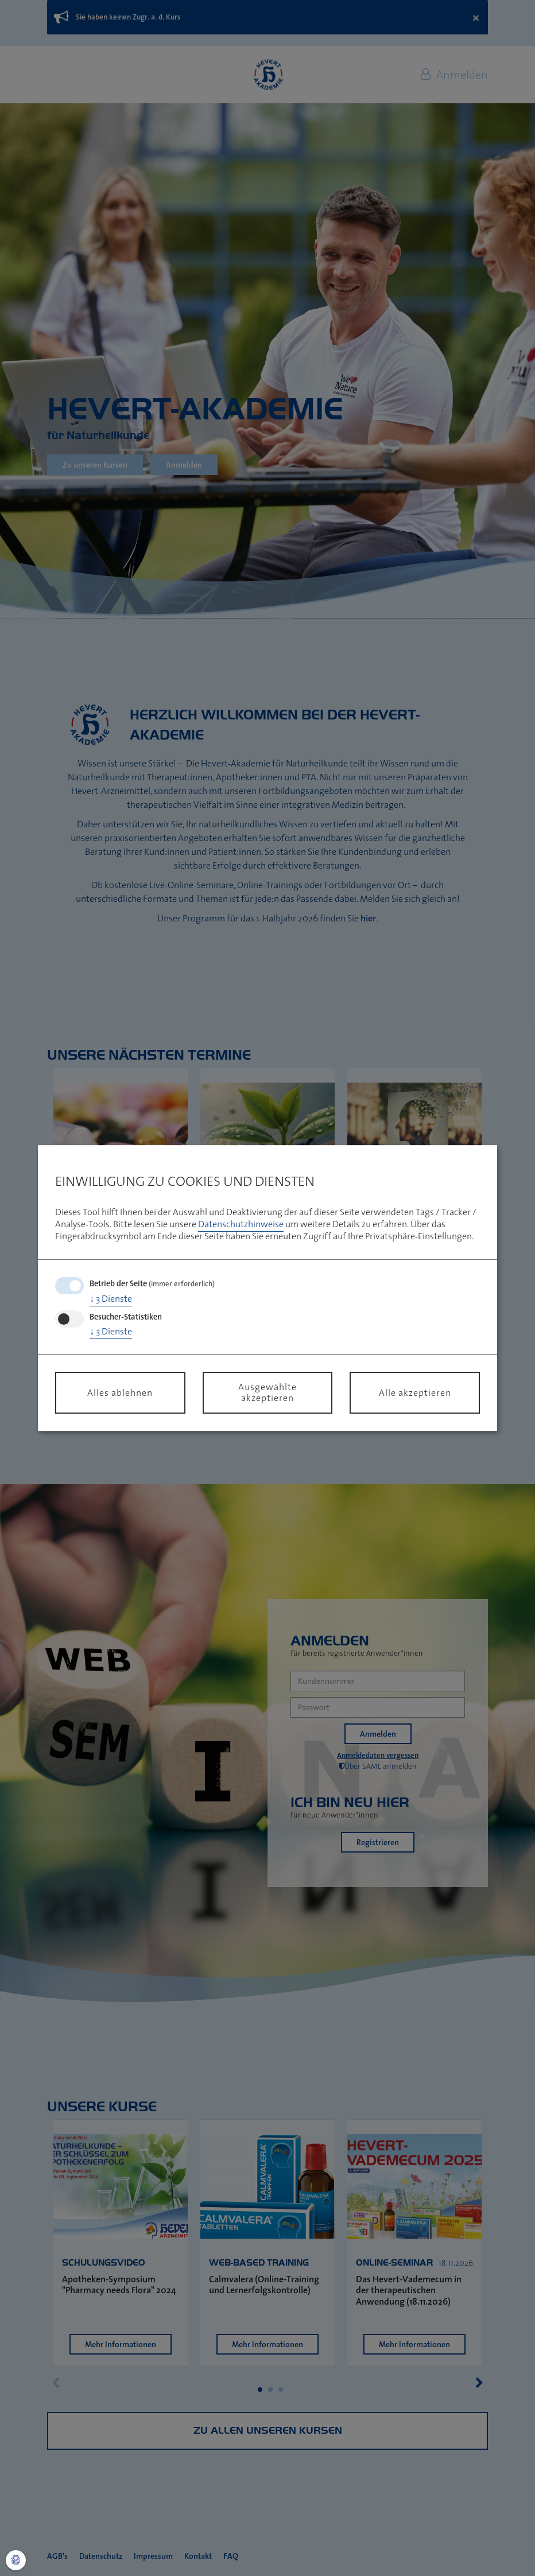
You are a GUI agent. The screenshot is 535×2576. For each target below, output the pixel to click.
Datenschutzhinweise (241, 1223)
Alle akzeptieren (415, 1392)
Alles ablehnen (120, 1392)
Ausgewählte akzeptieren (267, 1392)
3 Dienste (111, 1298)
